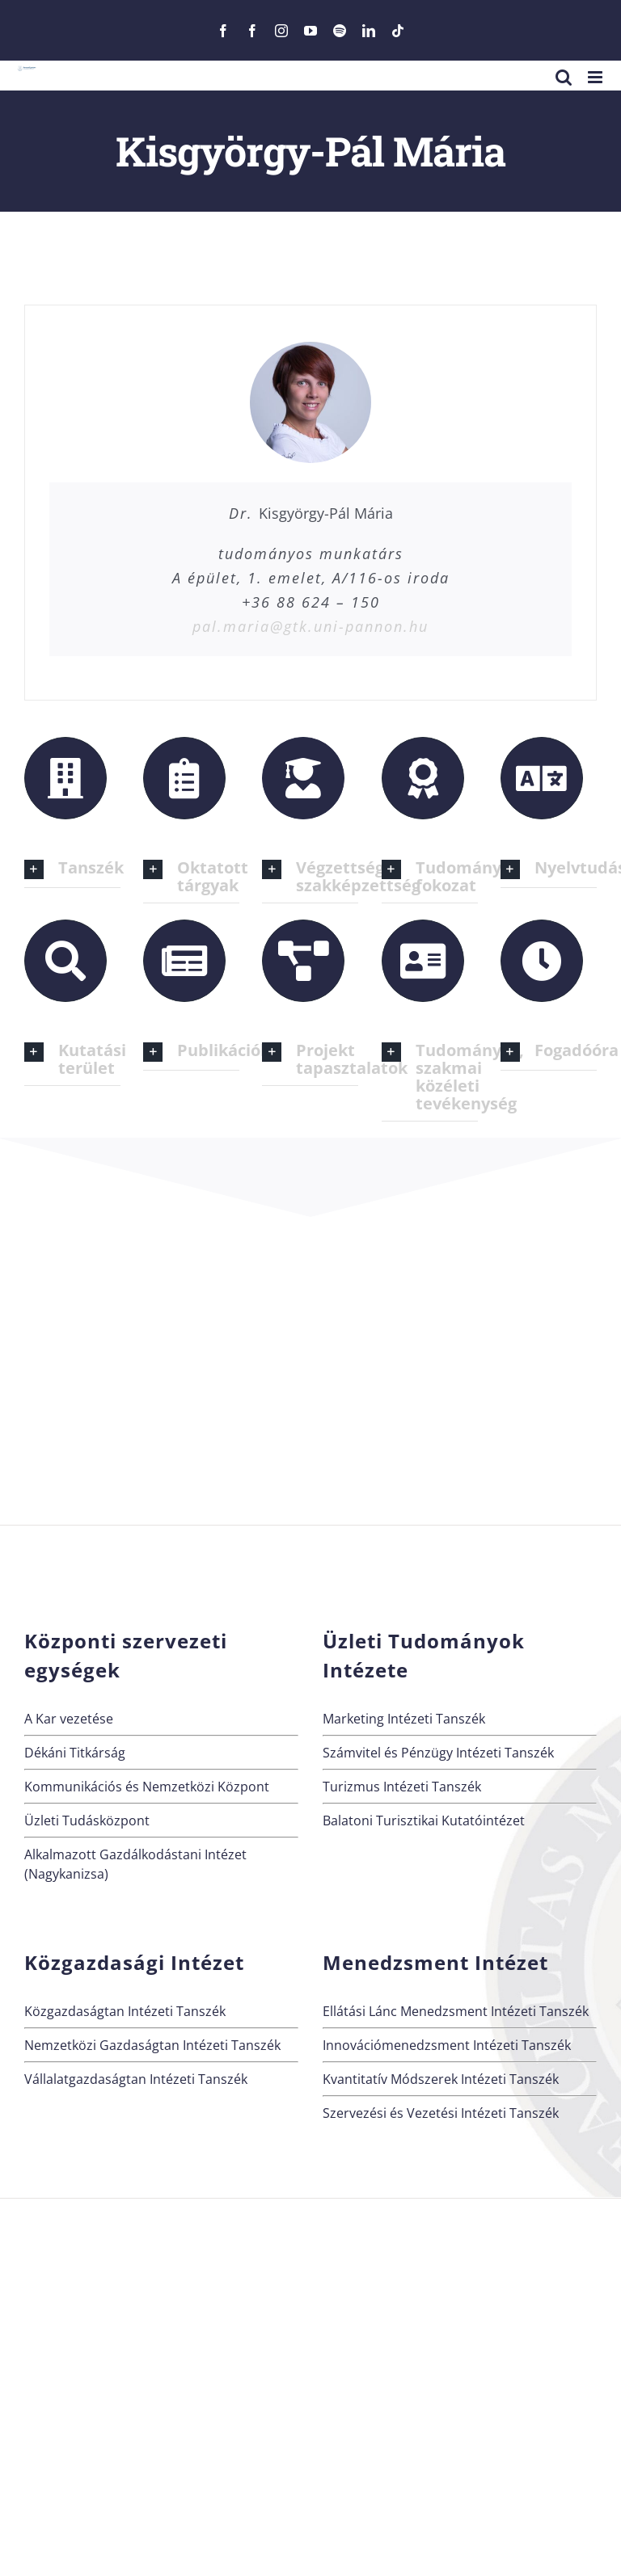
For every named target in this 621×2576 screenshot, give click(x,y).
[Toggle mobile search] (564, 77)
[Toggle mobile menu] (596, 77)
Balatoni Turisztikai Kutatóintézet (424, 1820)
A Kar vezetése (68, 1719)
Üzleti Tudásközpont (87, 1820)
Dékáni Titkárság (74, 1753)
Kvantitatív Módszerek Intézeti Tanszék (441, 2079)
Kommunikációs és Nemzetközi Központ (146, 1786)
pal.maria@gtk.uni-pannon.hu (310, 626)
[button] (72, 869)
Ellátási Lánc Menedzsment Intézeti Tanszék (456, 2011)
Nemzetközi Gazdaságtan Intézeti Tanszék (152, 2045)
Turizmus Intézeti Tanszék (402, 1786)
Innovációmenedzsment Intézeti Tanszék (447, 2045)
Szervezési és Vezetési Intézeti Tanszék (441, 2113)
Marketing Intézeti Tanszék (404, 1719)
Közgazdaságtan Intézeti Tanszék (125, 2011)
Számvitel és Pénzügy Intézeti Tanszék (438, 1753)
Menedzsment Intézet (435, 1962)
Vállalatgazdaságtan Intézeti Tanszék (135, 2079)
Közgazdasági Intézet (134, 1962)
